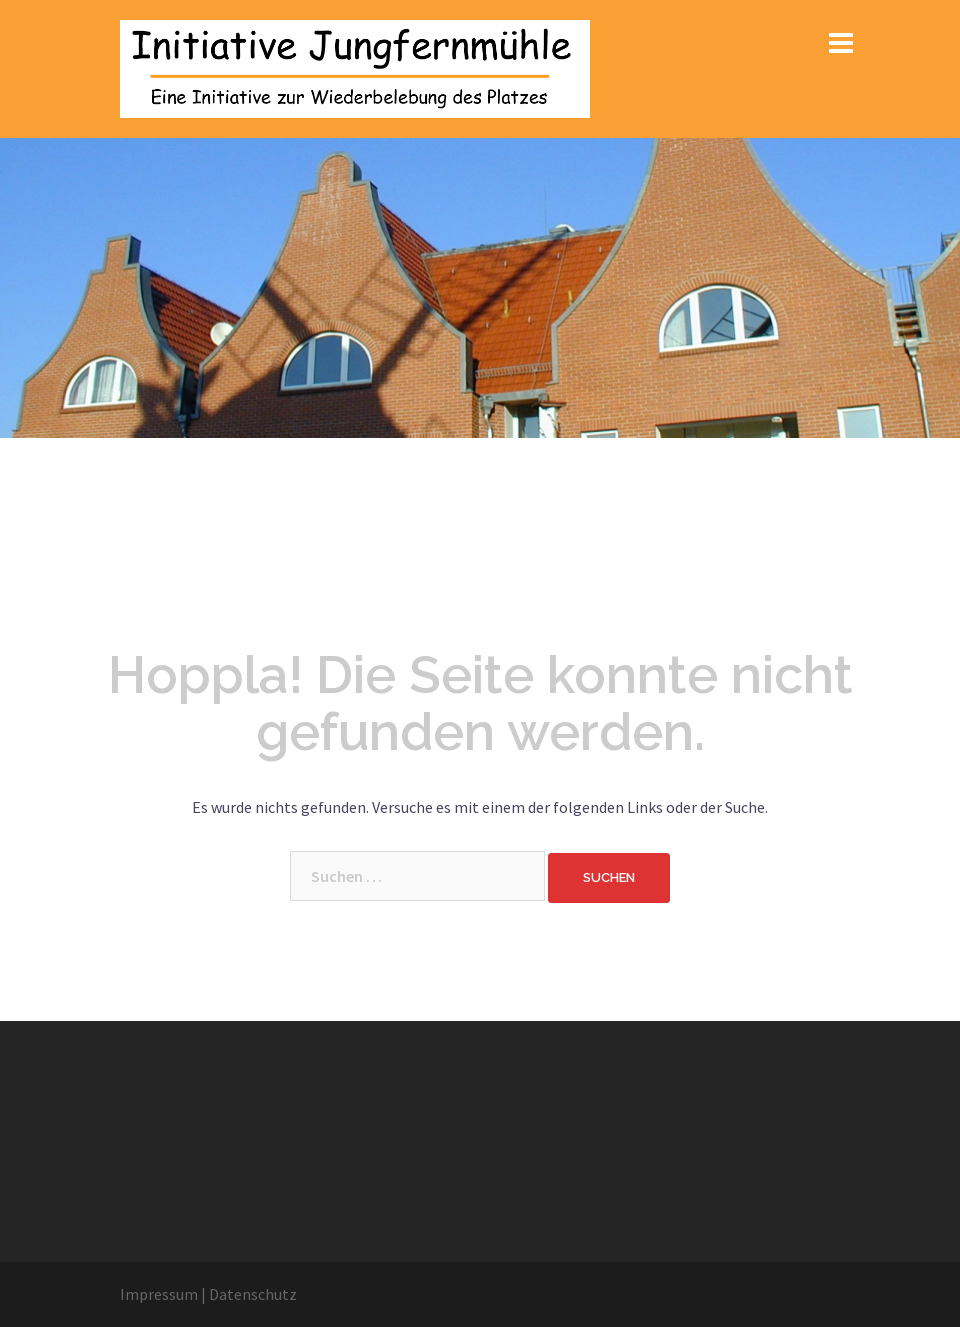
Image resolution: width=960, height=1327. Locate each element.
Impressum (159, 1294)
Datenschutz (253, 1294)
